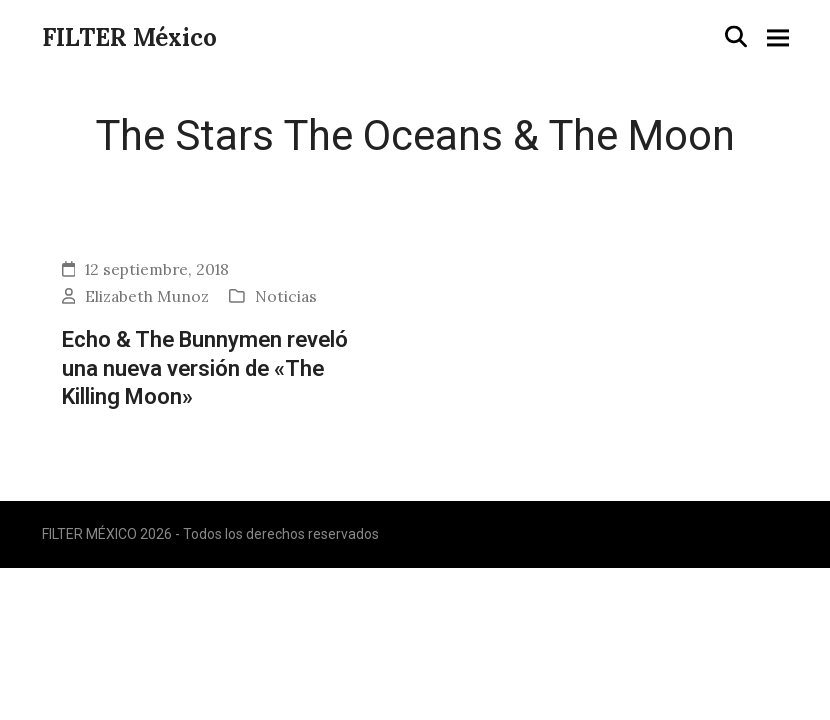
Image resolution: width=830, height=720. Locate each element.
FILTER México (129, 37)
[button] (736, 36)
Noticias (286, 296)
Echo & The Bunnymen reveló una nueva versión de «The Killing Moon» (205, 367)
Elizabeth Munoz (147, 296)
